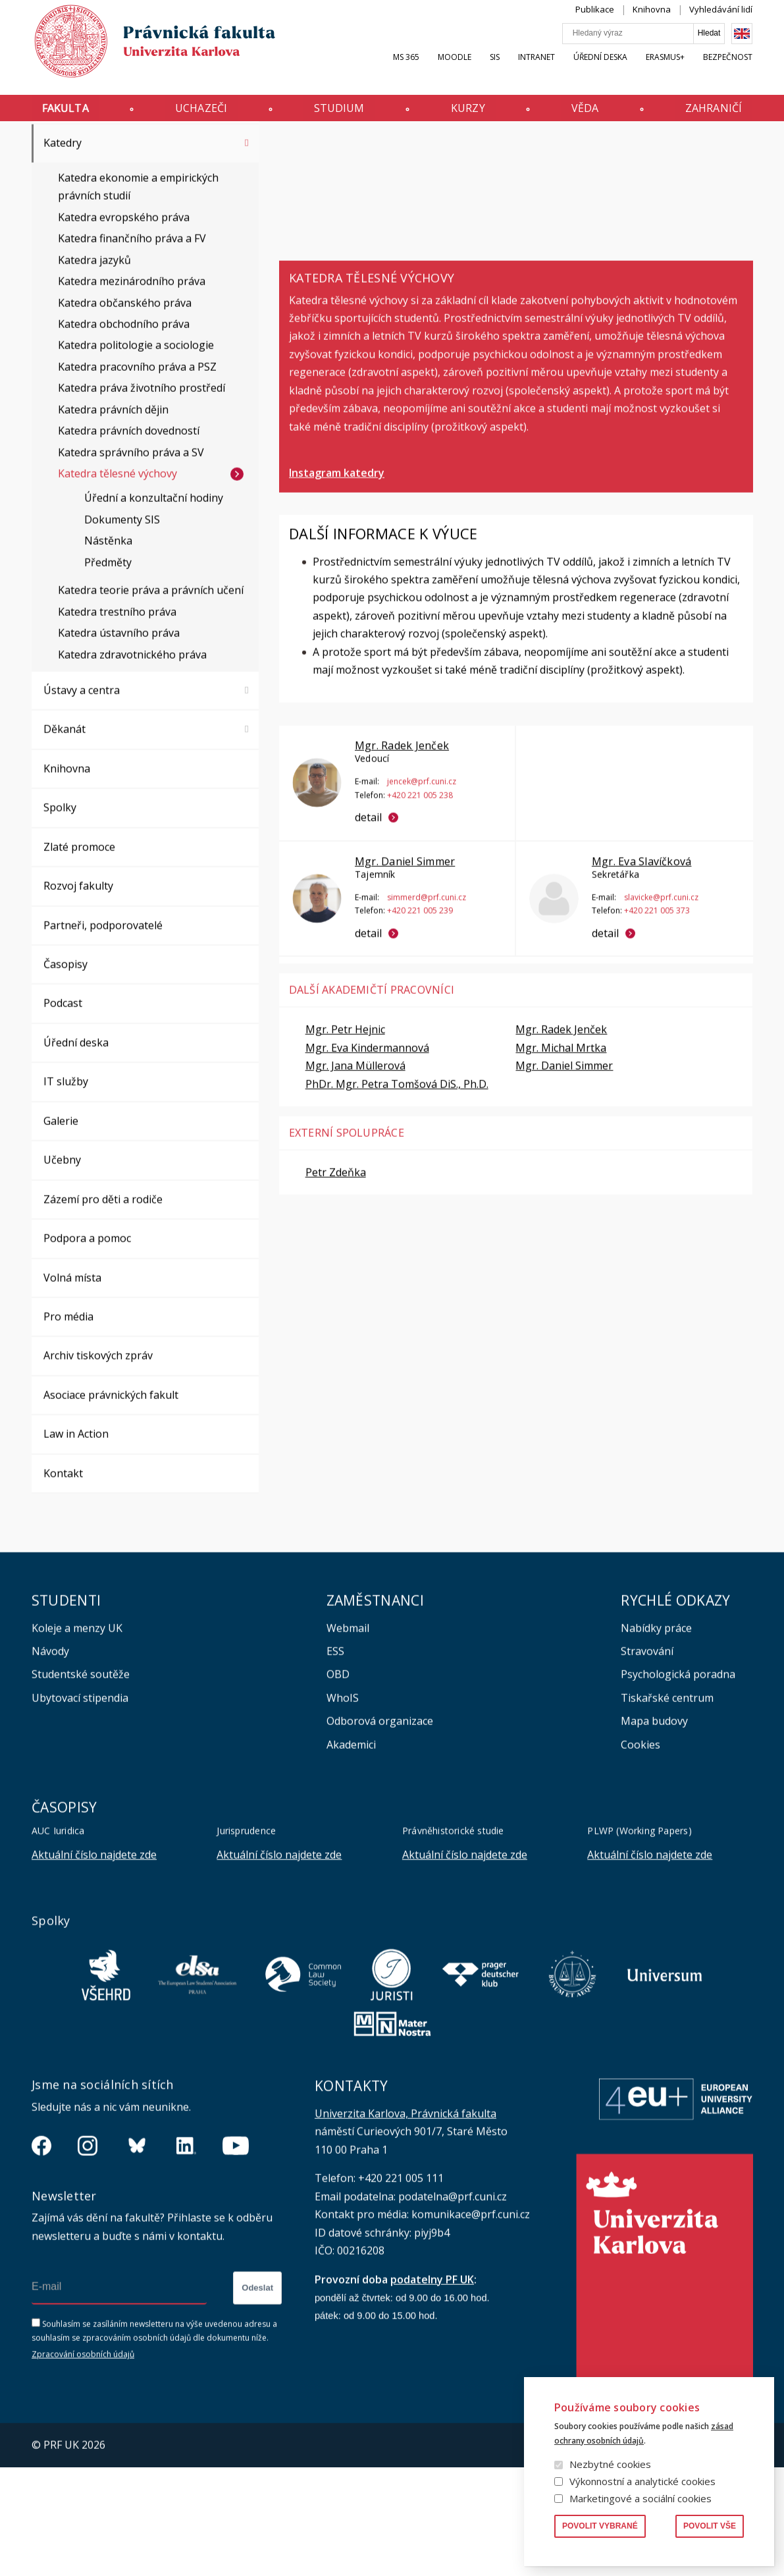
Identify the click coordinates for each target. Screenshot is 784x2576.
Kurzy (468, 114)
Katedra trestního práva (117, 732)
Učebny (62, 1280)
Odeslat (257, 2408)
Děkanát (64, 849)
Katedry (115, 146)
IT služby (65, 1202)
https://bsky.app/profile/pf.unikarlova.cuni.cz (137, 2266)
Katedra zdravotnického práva (132, 775)
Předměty (108, 683)
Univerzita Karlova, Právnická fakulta (405, 2234)
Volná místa (72, 1398)
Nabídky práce (656, 1748)
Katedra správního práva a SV (131, 573)
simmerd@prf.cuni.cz (426, 1018)
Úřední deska (600, 70)
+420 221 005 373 (656, 1031)
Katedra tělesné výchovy (117, 594)
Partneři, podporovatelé (103, 1046)
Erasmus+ (665, 70)
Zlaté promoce (79, 967)
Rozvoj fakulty (78, 1006)
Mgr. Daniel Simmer (405, 982)
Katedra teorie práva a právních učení (151, 710)
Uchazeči (201, 114)
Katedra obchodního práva (124, 444)
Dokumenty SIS (122, 640)
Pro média (68, 1437)
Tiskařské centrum (667, 1818)
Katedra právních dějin (113, 530)
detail (368, 938)
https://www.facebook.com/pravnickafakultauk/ (41, 2266)
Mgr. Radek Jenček (402, 866)
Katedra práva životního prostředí (141, 508)
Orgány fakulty (80, 185)
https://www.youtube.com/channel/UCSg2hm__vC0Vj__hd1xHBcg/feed (235, 2266)
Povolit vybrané (600, 2526)
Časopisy (65, 1085)
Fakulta (65, 114)
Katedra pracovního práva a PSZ (137, 487)
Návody (50, 1772)
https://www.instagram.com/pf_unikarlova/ (87, 2266)
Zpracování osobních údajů (83, 2475)
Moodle (454, 70)
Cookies (640, 1865)
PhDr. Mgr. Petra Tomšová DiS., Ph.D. (396, 1204)
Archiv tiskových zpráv (98, 1476)
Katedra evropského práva (124, 338)
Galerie (60, 1241)
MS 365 (406, 70)
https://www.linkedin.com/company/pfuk (186, 2266)
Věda (585, 114)
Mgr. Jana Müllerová (355, 1186)
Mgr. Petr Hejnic (345, 1150)
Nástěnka (108, 661)
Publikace (594, 22)
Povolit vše (709, 2526)
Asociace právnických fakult (110, 1515)
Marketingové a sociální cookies (640, 2498)
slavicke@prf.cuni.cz (660, 1018)
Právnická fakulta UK (35, 147)
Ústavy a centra (81, 811)
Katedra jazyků (94, 380)
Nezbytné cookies (610, 2464)
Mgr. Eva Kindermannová (367, 1168)
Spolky (59, 928)
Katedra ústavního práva (119, 753)
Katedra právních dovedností (128, 551)
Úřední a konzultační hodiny (153, 618)
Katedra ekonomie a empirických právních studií (138, 307)
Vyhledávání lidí (720, 22)
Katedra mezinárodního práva (131, 402)
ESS (335, 1772)
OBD (338, 1795)
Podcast (62, 1123)
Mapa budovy (654, 1841)
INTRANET (536, 70)
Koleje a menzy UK (77, 1748)
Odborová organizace (380, 1841)
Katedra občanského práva (125, 423)
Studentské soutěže (81, 1795)
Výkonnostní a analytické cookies (642, 2481)
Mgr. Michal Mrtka (560, 1168)
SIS (495, 70)
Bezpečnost (727, 70)
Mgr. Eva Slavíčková (641, 982)
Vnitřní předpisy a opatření (109, 224)
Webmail (348, 1748)
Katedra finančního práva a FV (132, 359)
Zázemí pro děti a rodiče (103, 1320)
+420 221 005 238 (420, 915)
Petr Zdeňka (335, 1293)
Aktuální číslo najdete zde (94, 1975)
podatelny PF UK (432, 2400)
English (741, 46)
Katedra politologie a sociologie (136, 465)
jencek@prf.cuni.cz (421, 902)
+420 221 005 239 (420, 1031)
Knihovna (652, 22)
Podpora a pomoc (87, 1359)
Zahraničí (713, 114)
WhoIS (343, 1818)
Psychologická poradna (678, 1795)
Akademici (351, 1865)
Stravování (647, 1772)
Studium (339, 114)
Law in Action (76, 1554)
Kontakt (63, 1594)
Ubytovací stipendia (80, 1818)
